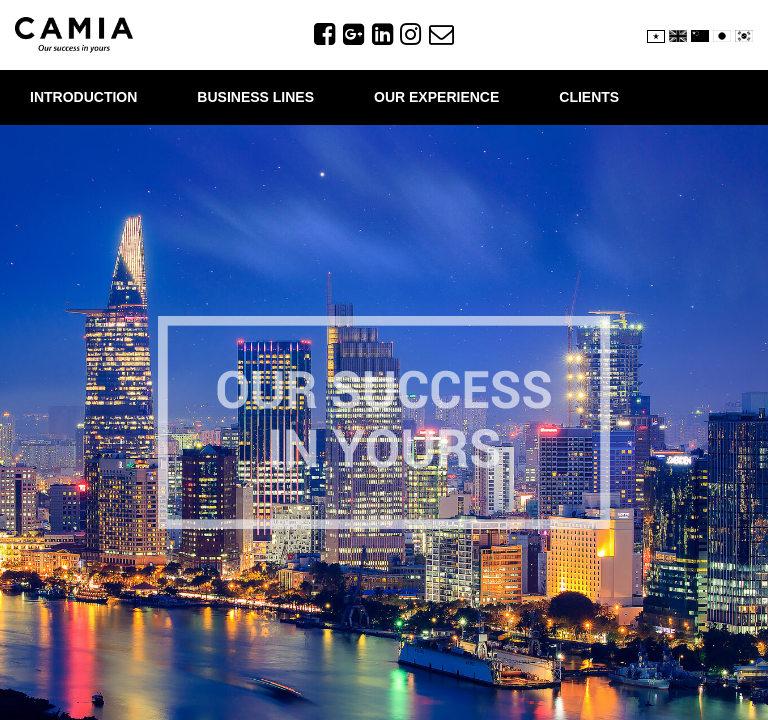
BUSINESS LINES (255, 97)
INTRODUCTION (83, 97)
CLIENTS (589, 97)
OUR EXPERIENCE (436, 97)
